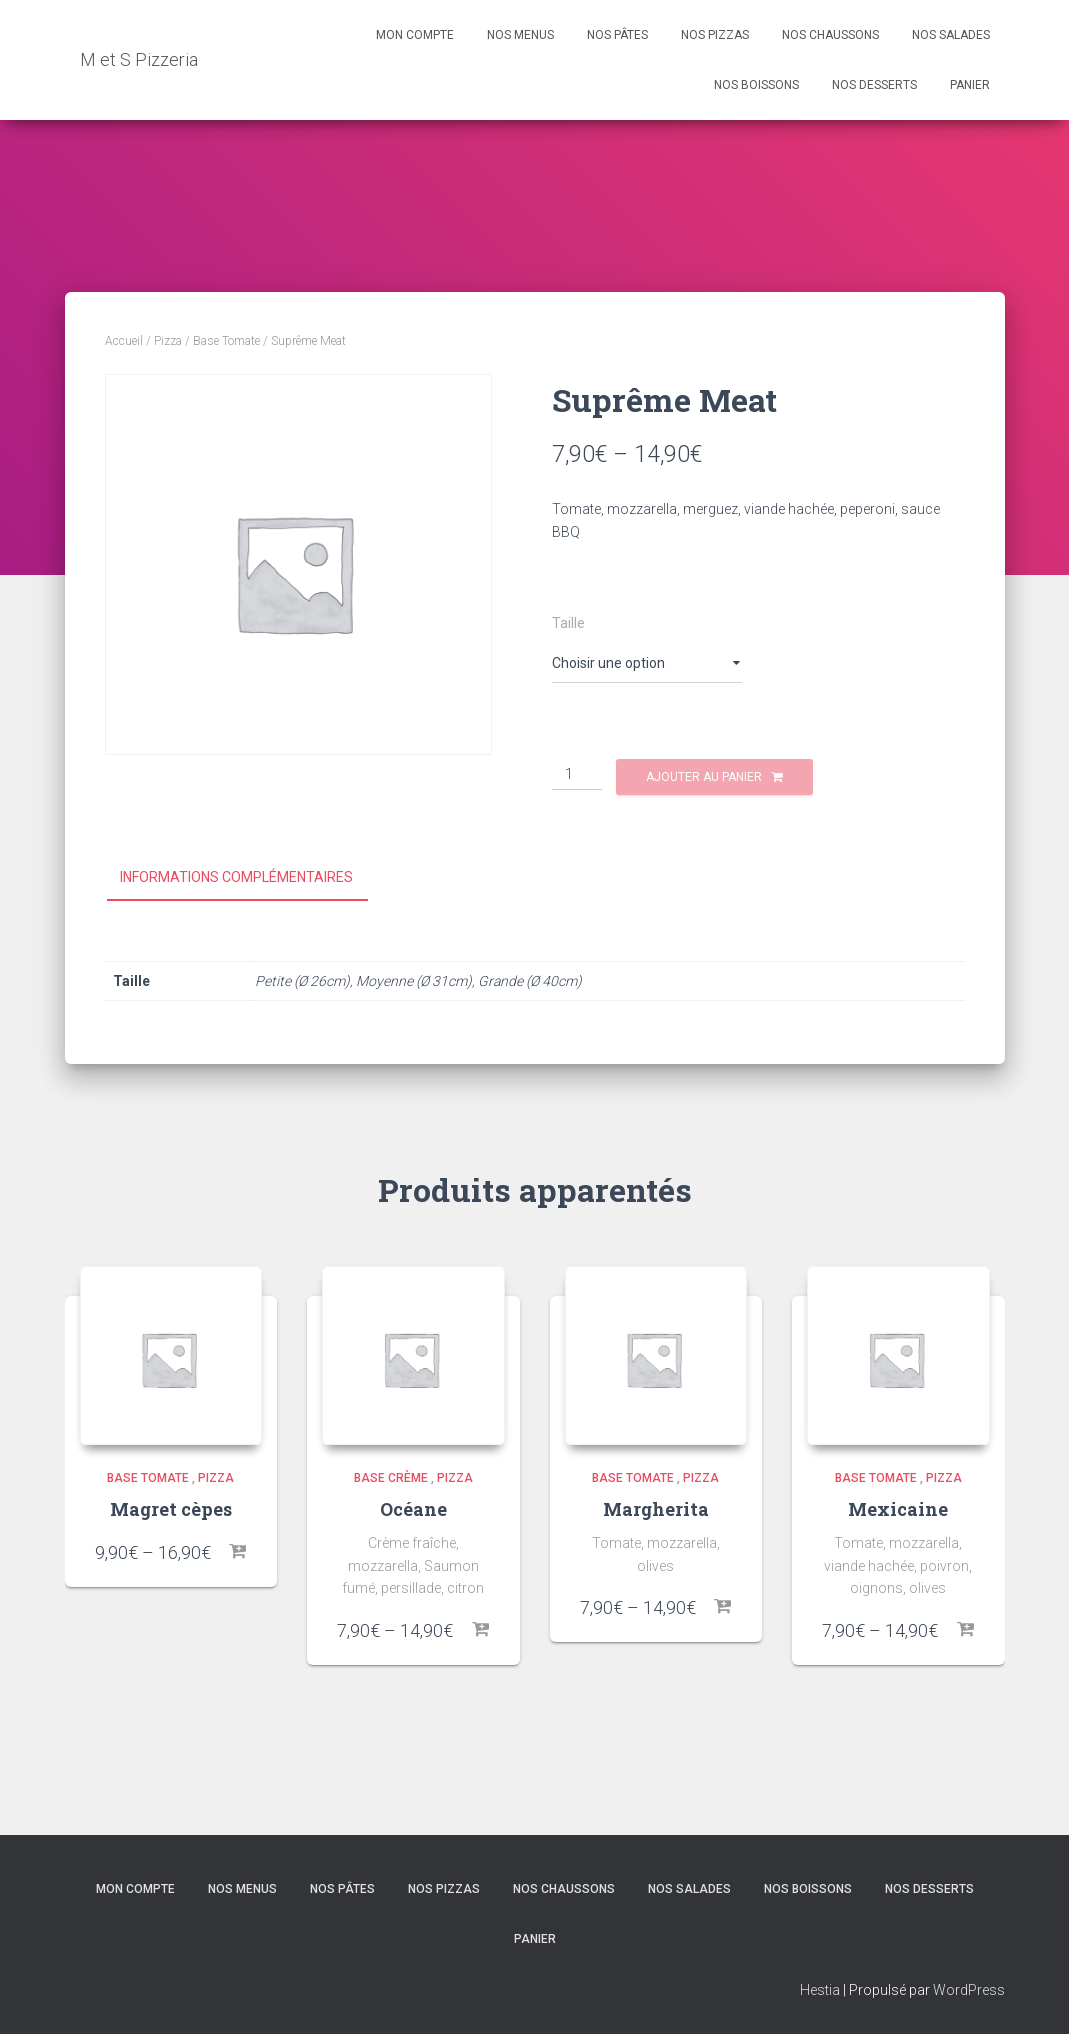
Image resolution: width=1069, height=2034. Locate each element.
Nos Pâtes (617, 35)
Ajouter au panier (704, 777)
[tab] (251, 878)
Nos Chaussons (830, 35)
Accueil (124, 341)
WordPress (969, 1990)
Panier (970, 85)
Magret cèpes (171, 1509)
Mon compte (415, 35)
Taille (568, 623)
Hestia (820, 1990)
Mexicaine (898, 1509)
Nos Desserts (874, 85)
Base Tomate (226, 341)
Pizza (168, 341)
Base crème (391, 1478)
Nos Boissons (756, 85)
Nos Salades (951, 35)
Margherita (656, 1509)
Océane (413, 1509)
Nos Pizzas (715, 35)
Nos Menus (520, 35)
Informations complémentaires (236, 877)
